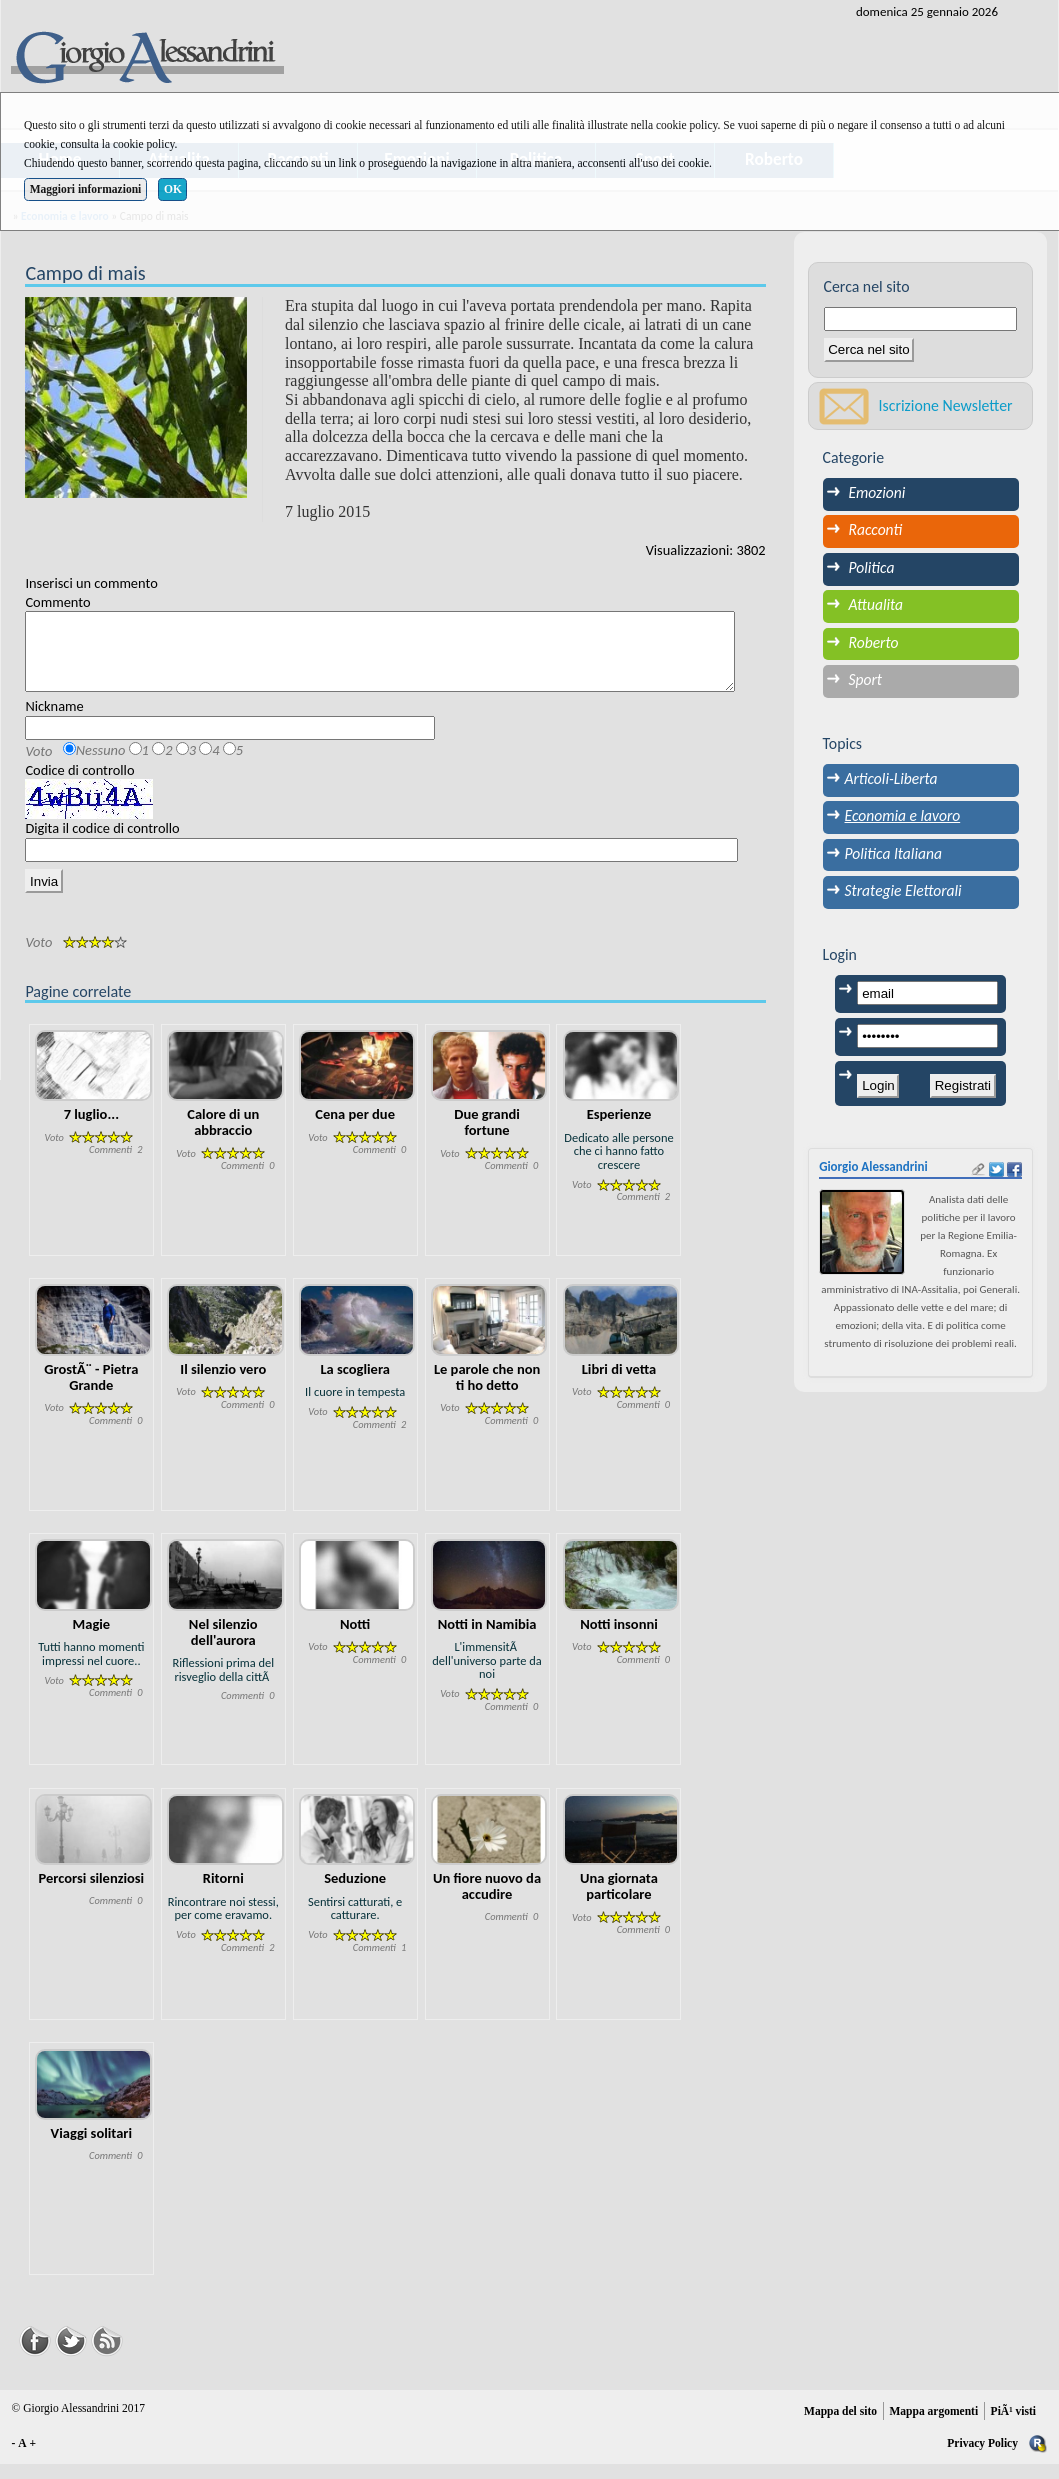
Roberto (874, 642)
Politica (872, 567)
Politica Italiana (893, 853)
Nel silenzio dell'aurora (223, 1647)
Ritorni (223, 1893)
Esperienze (619, 1129)
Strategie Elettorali (903, 890)
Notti (355, 1639)
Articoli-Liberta (891, 778)
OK (173, 189)
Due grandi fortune (487, 1137)
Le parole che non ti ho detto (487, 1392)
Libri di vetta (619, 1384)
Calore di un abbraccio (223, 1137)
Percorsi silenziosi (92, 1893)
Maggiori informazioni (86, 189)
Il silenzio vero (223, 1384)
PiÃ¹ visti (1013, 2426)
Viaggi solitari (91, 2148)
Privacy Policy (982, 2458)
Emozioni (877, 492)
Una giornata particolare (619, 1901)
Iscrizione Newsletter (946, 405)
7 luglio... (91, 1129)
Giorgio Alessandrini (873, 1166)
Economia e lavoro (903, 815)
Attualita (876, 604)
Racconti (876, 529)
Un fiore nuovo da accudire (487, 1901)
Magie (92, 1639)
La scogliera (354, 1384)
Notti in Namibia (487, 1639)
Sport (866, 679)
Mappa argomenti (933, 2426)
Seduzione (355, 1893)
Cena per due (355, 1129)
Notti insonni (619, 1639)
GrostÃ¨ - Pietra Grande (91, 1392)
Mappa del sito (840, 2426)
